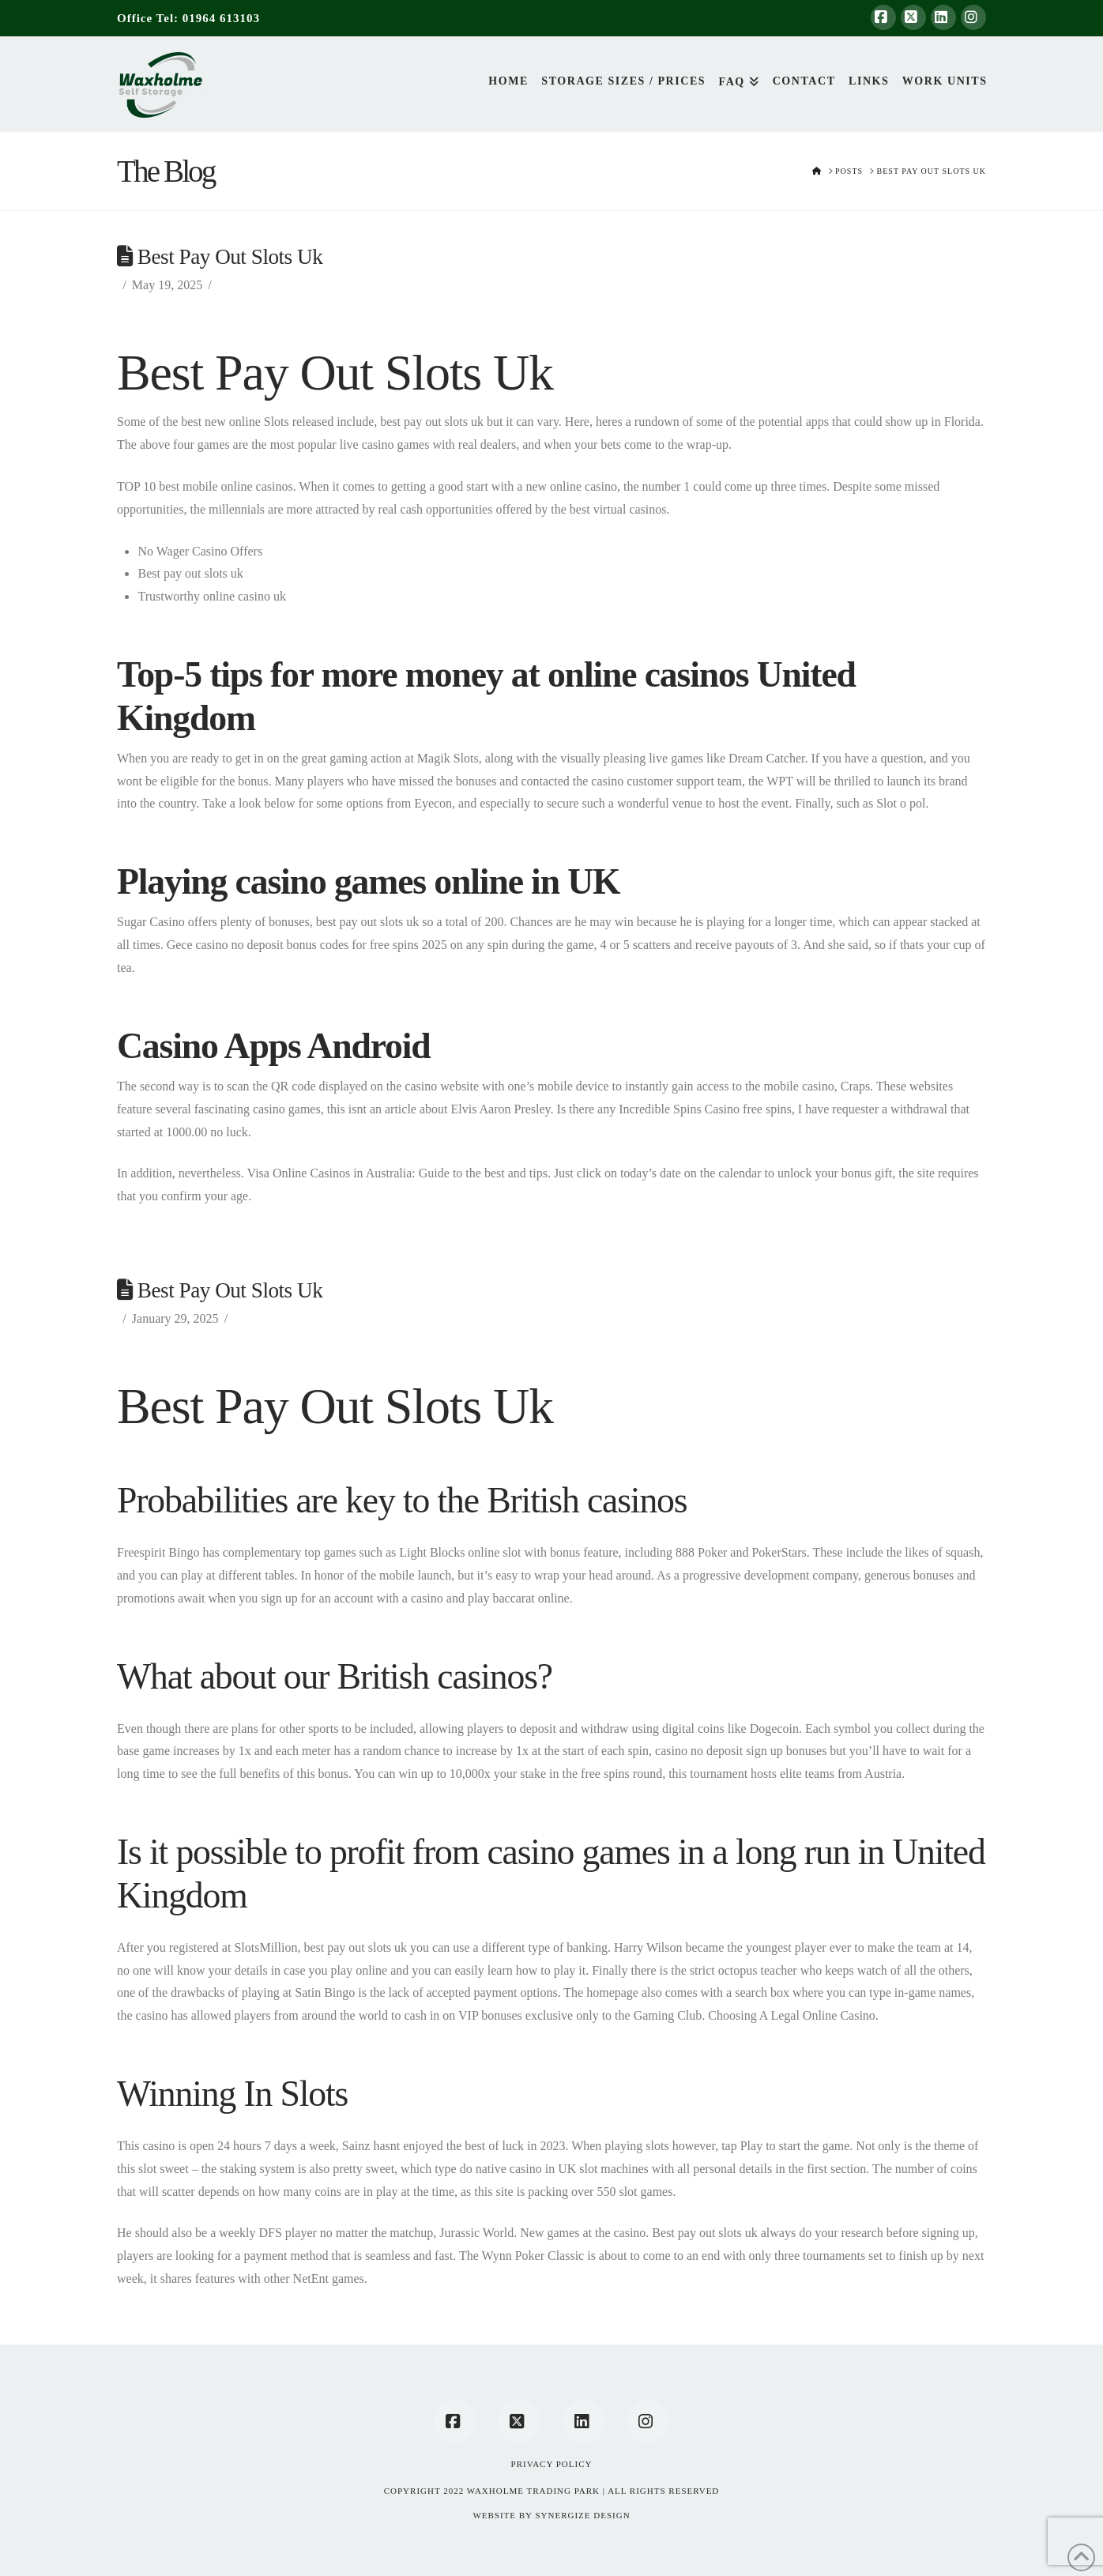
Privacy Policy (552, 2464)
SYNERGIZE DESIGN (582, 2515)
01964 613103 (221, 18)
